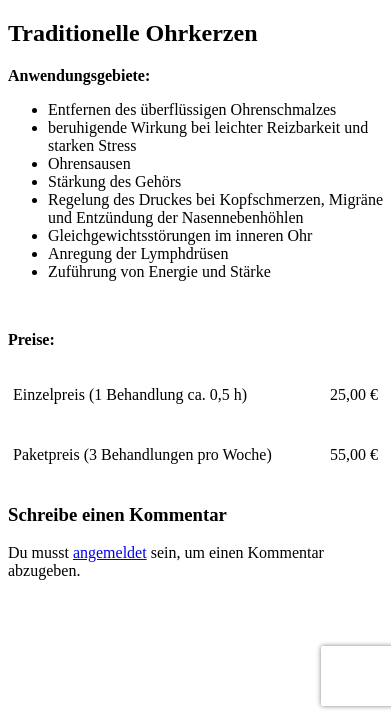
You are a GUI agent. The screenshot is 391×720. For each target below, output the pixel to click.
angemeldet (110, 552)
